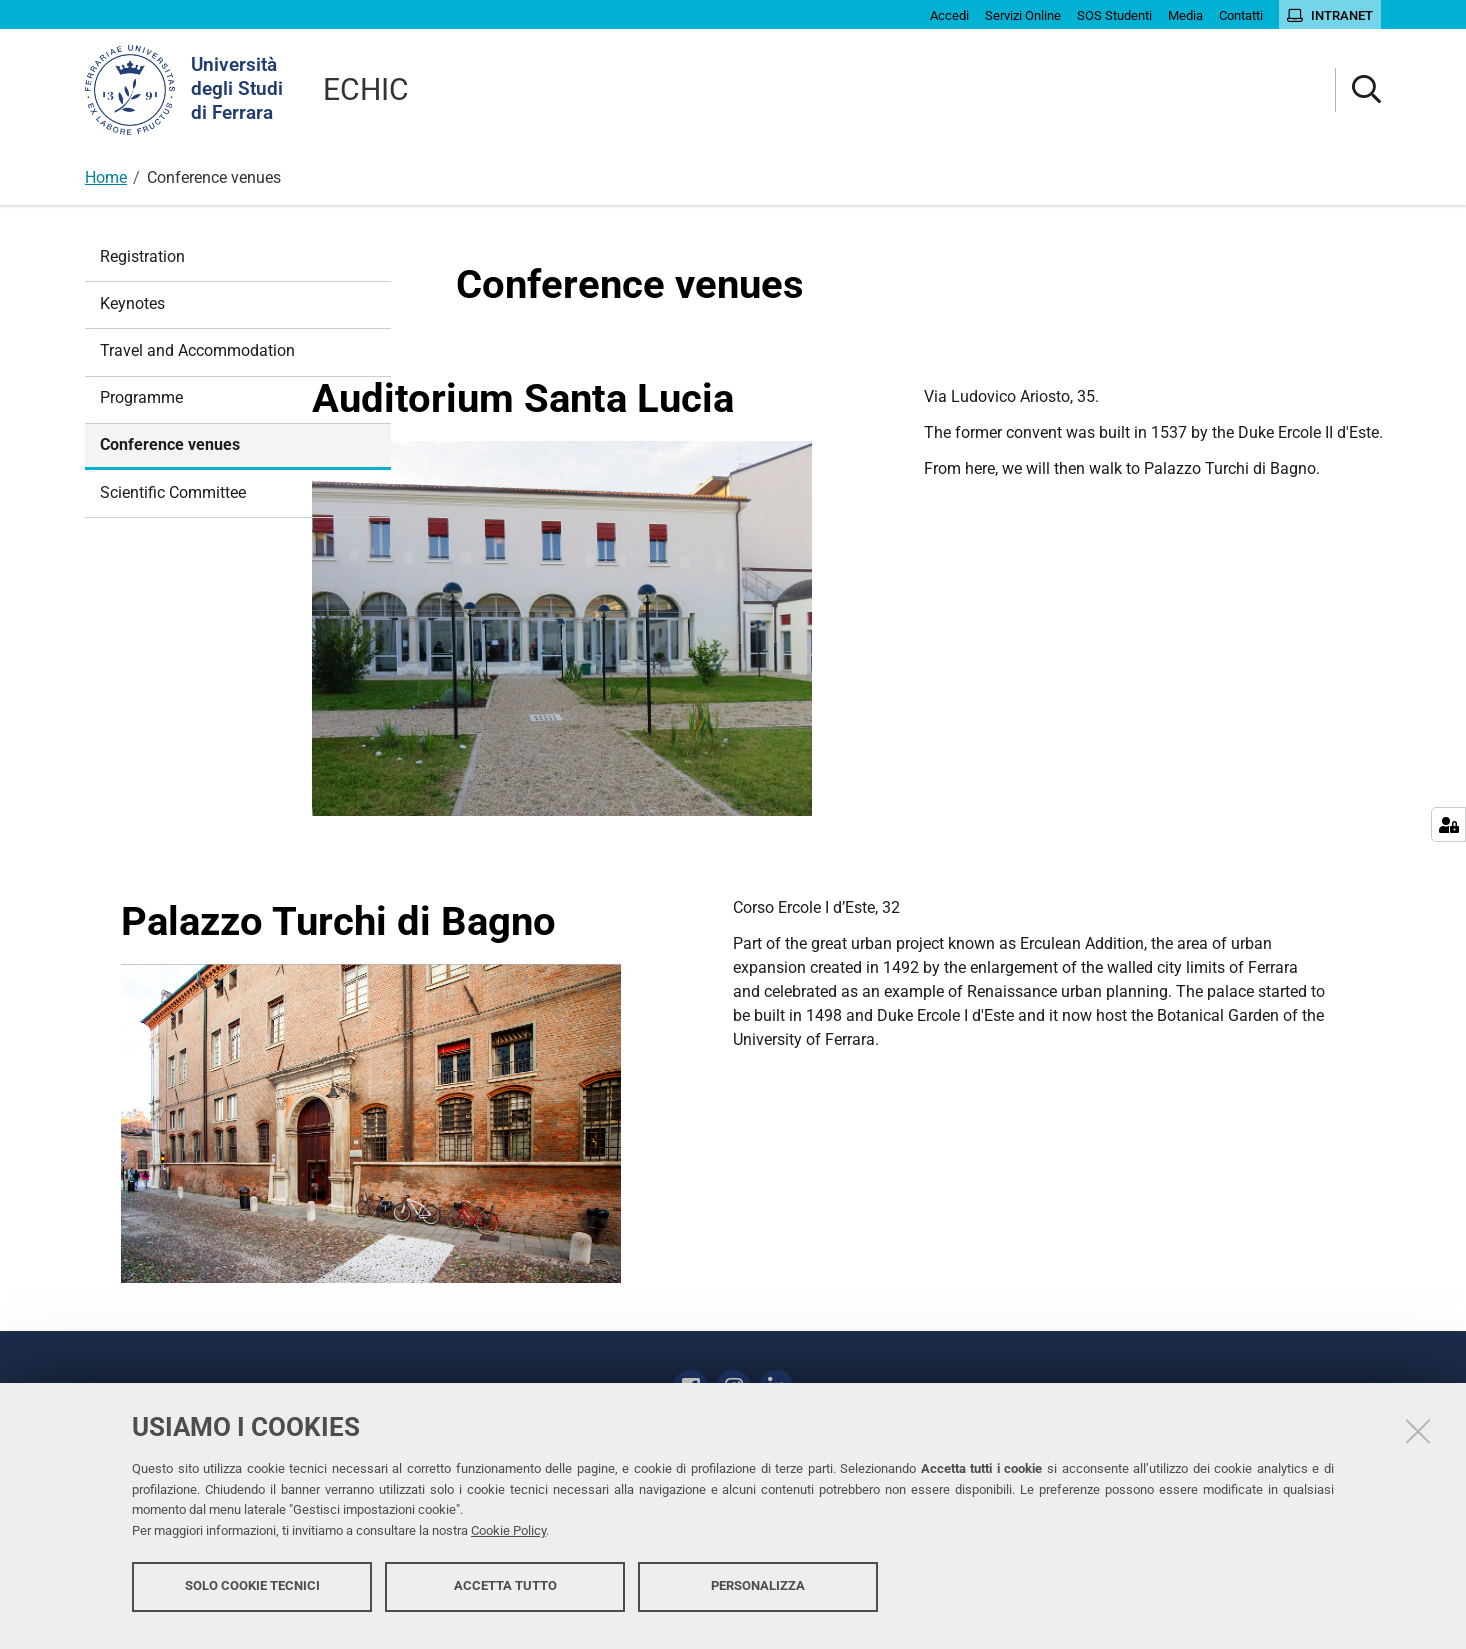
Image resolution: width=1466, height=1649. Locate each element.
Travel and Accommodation (197, 350)
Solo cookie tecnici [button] (252, 1596)
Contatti (834, 1382)
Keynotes (132, 303)
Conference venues (170, 444)
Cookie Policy (508, 1541)
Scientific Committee (173, 492)
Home (106, 177)
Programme (141, 397)
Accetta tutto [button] (505, 1596)
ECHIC (366, 89)
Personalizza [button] (758, 1596)
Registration (142, 256)
